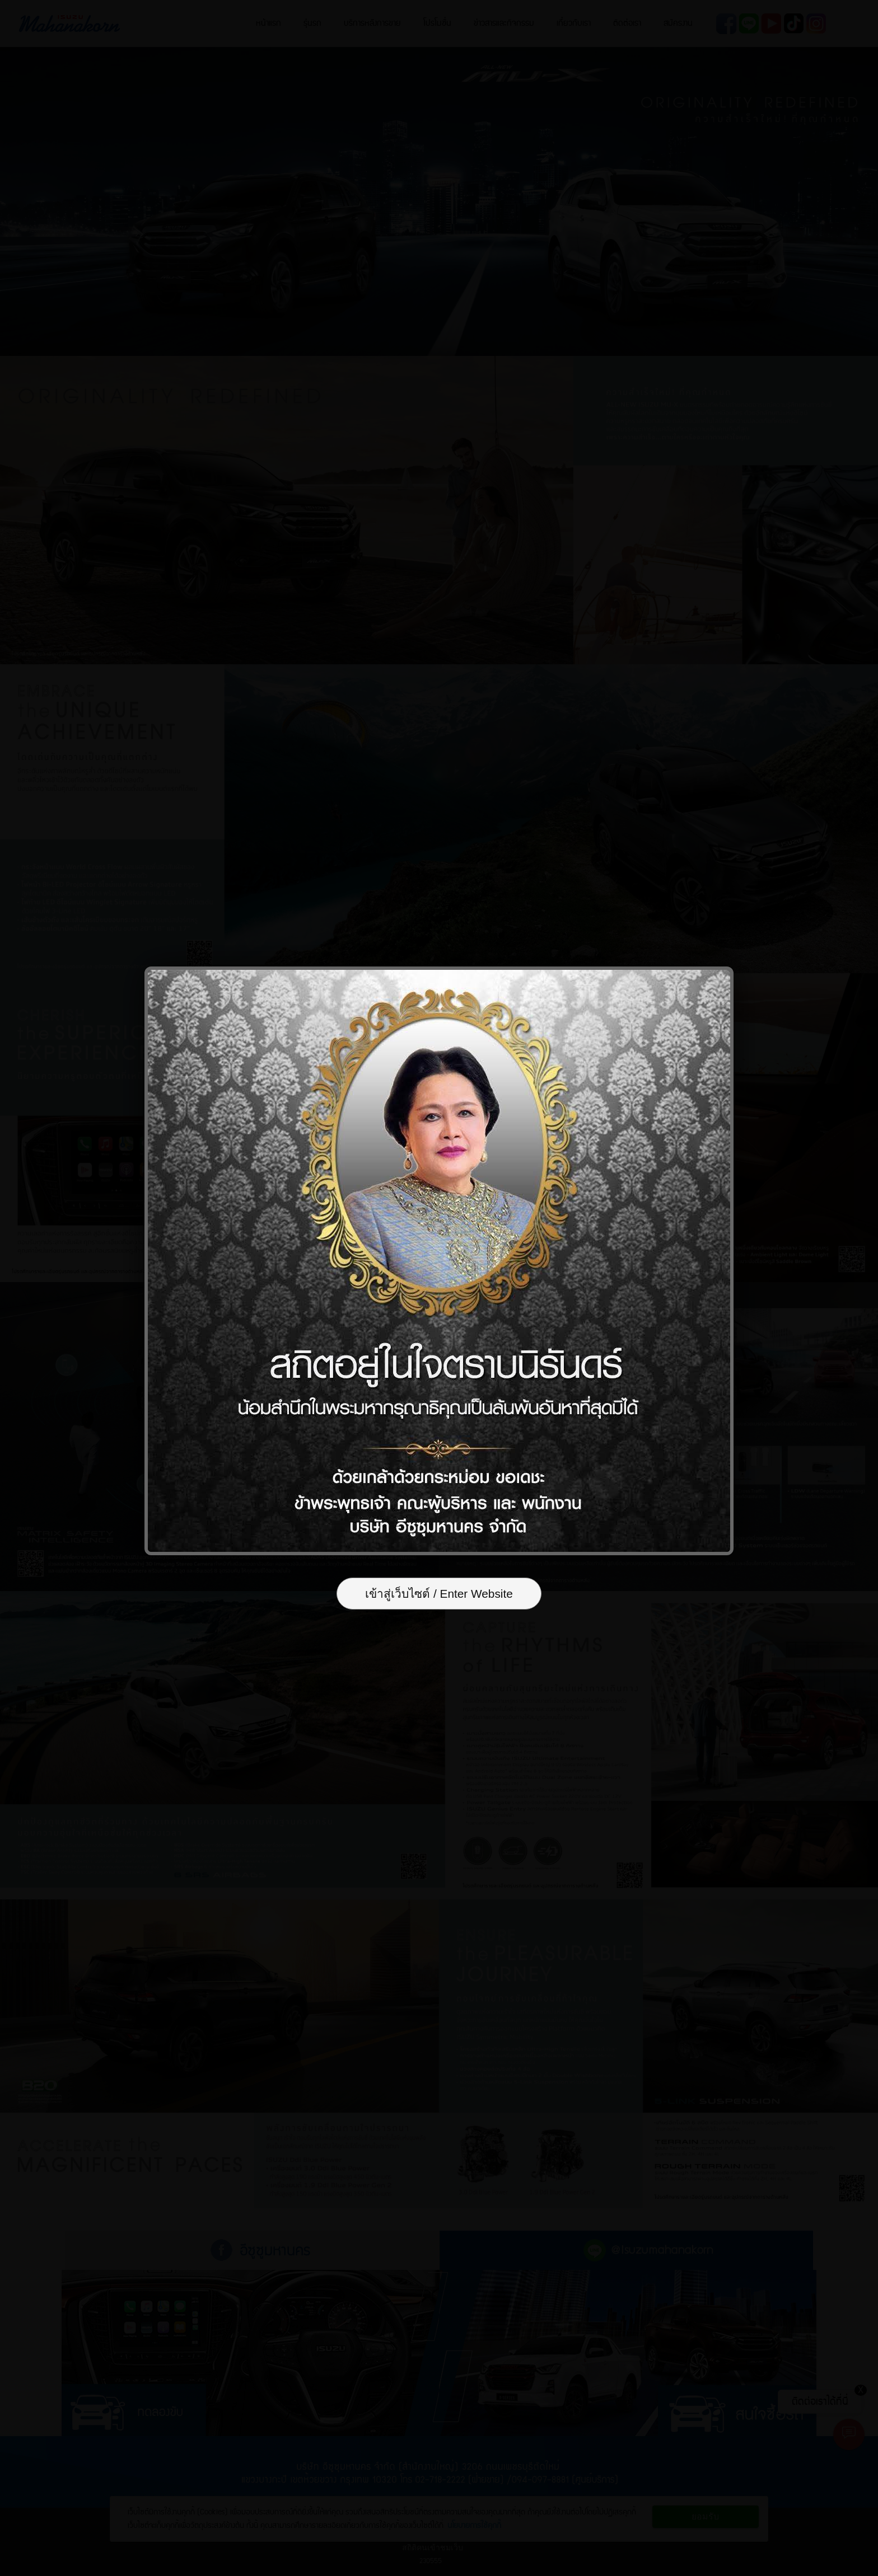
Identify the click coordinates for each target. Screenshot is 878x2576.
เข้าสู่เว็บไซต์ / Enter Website (439, 1593)
